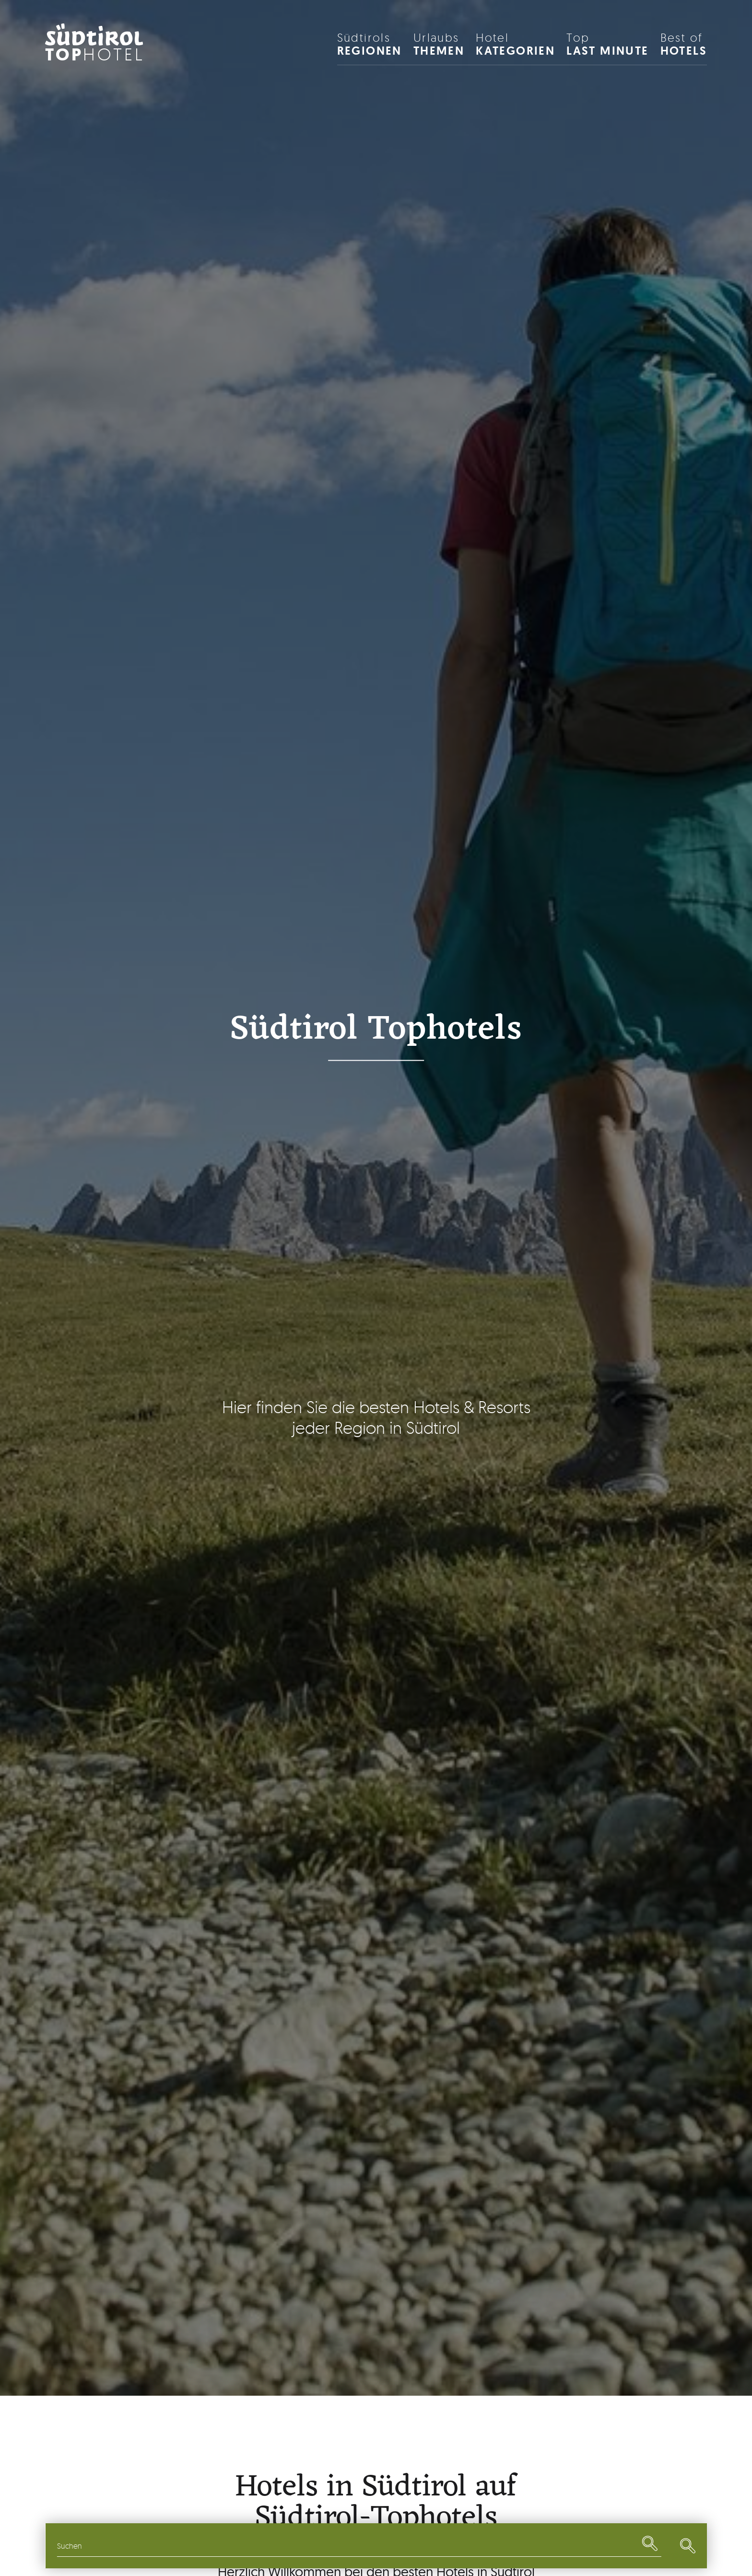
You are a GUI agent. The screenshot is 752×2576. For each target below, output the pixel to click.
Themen (438, 44)
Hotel (94, 54)
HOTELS (683, 44)
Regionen (369, 44)
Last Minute (607, 44)
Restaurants (440, 2545)
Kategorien (515, 44)
